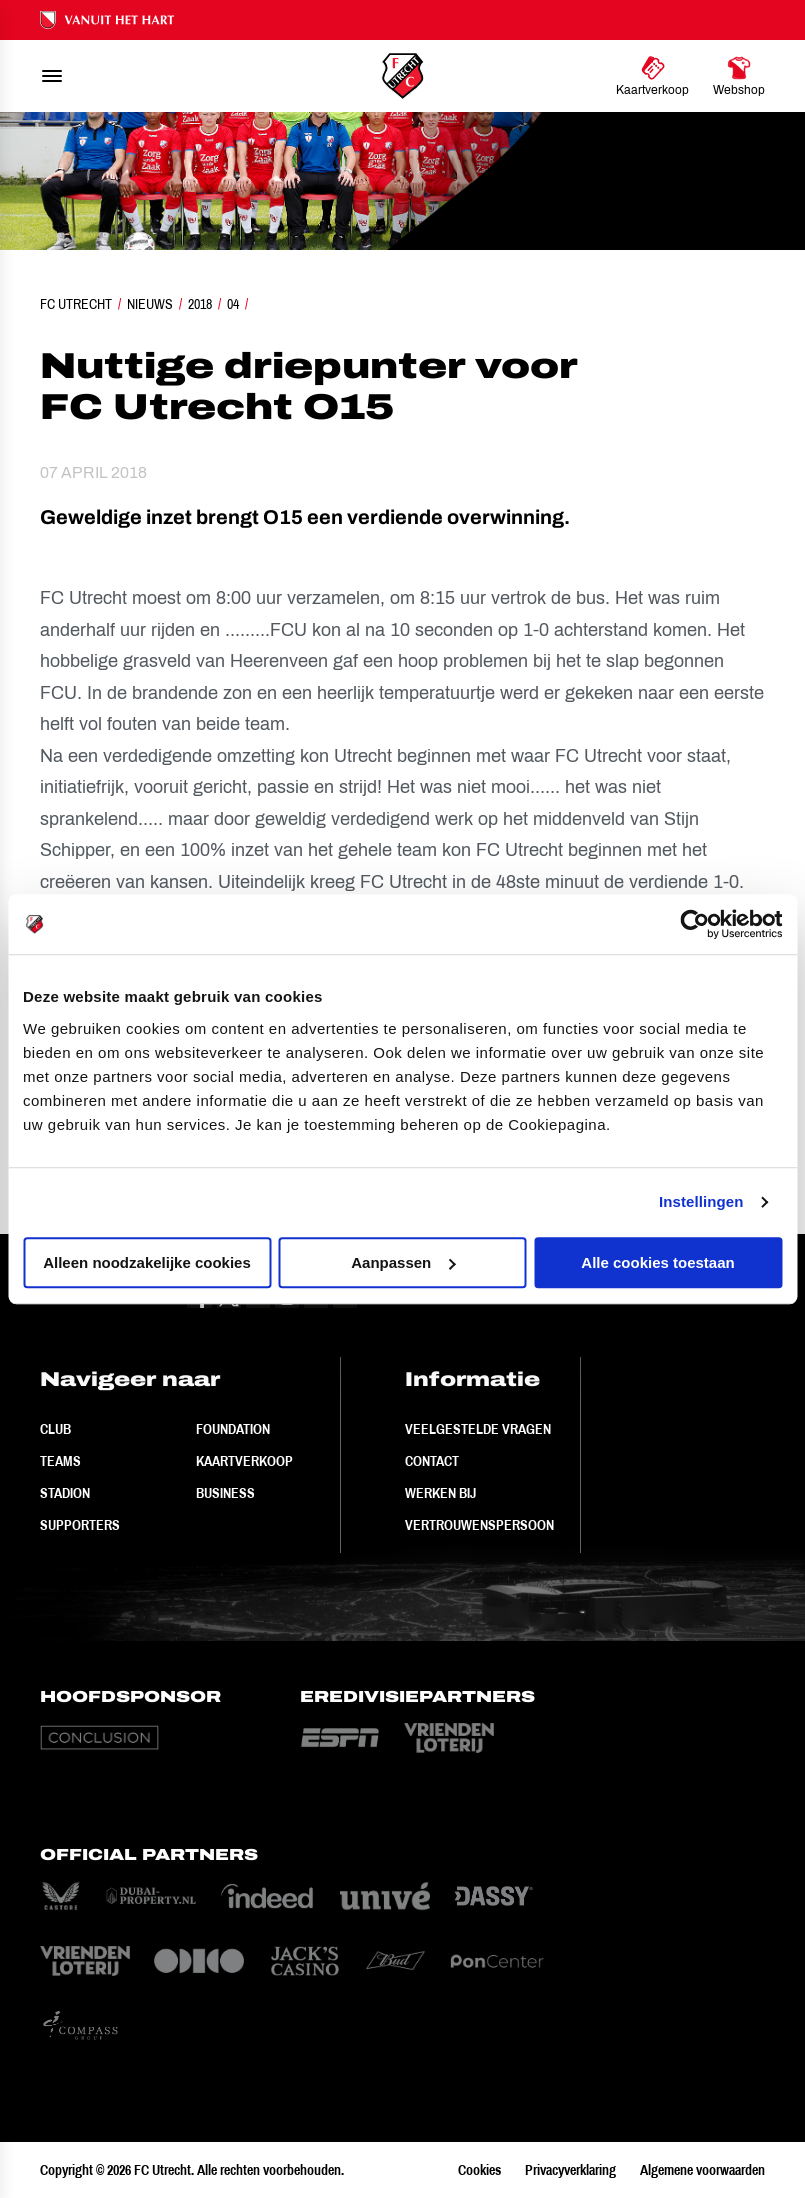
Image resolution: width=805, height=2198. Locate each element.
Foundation (233, 1429)
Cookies (479, 2170)
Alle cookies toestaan (657, 1262)
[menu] (52, 76)
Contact (432, 1461)
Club (55, 1429)
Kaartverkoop (244, 1461)
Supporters (80, 1525)
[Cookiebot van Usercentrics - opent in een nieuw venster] (694, 924)
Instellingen (701, 1201)
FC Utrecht (76, 304)
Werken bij (440, 1493)
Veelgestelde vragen (478, 1429)
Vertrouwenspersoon (479, 1525)
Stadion (65, 1493)
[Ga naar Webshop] (739, 76)
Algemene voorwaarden (702, 2170)
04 (233, 304)
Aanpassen (403, 1262)
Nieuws (150, 304)
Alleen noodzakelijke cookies (147, 1262)
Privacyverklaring (570, 2170)
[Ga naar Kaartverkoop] (652, 76)
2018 (200, 304)
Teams (60, 1461)
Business (225, 1493)
